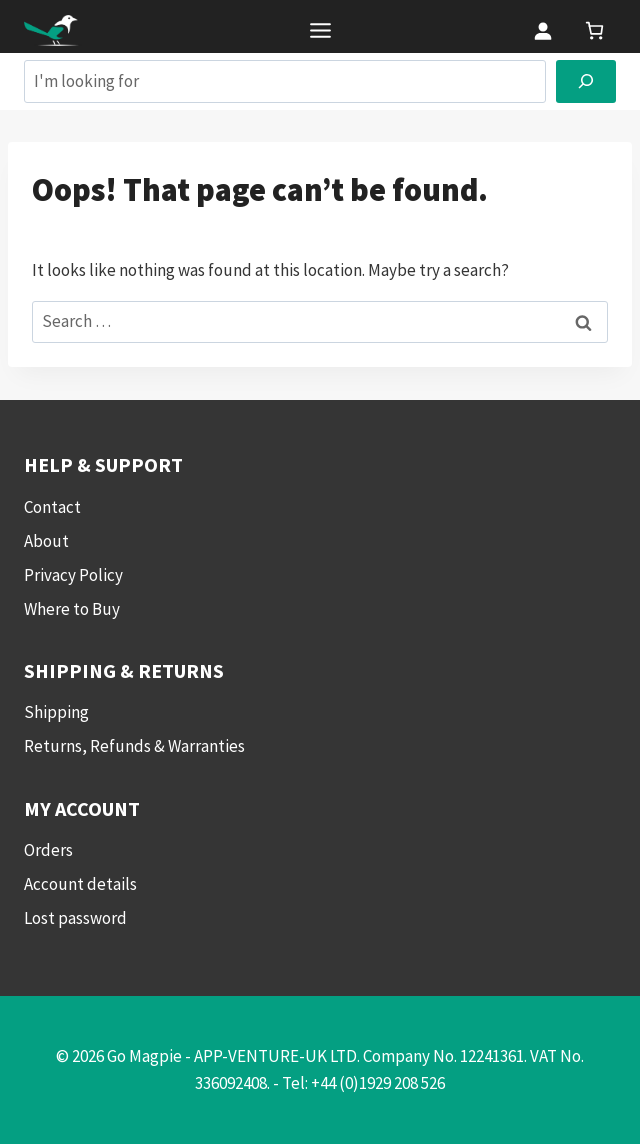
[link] (594, 30)
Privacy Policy (73, 575)
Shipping (56, 712)
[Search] (586, 81)
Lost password (75, 918)
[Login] (542, 30)
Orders (48, 850)
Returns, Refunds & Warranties (134, 746)
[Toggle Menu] (320, 30)
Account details (80, 884)
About (46, 541)
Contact (52, 507)
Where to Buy (72, 609)
